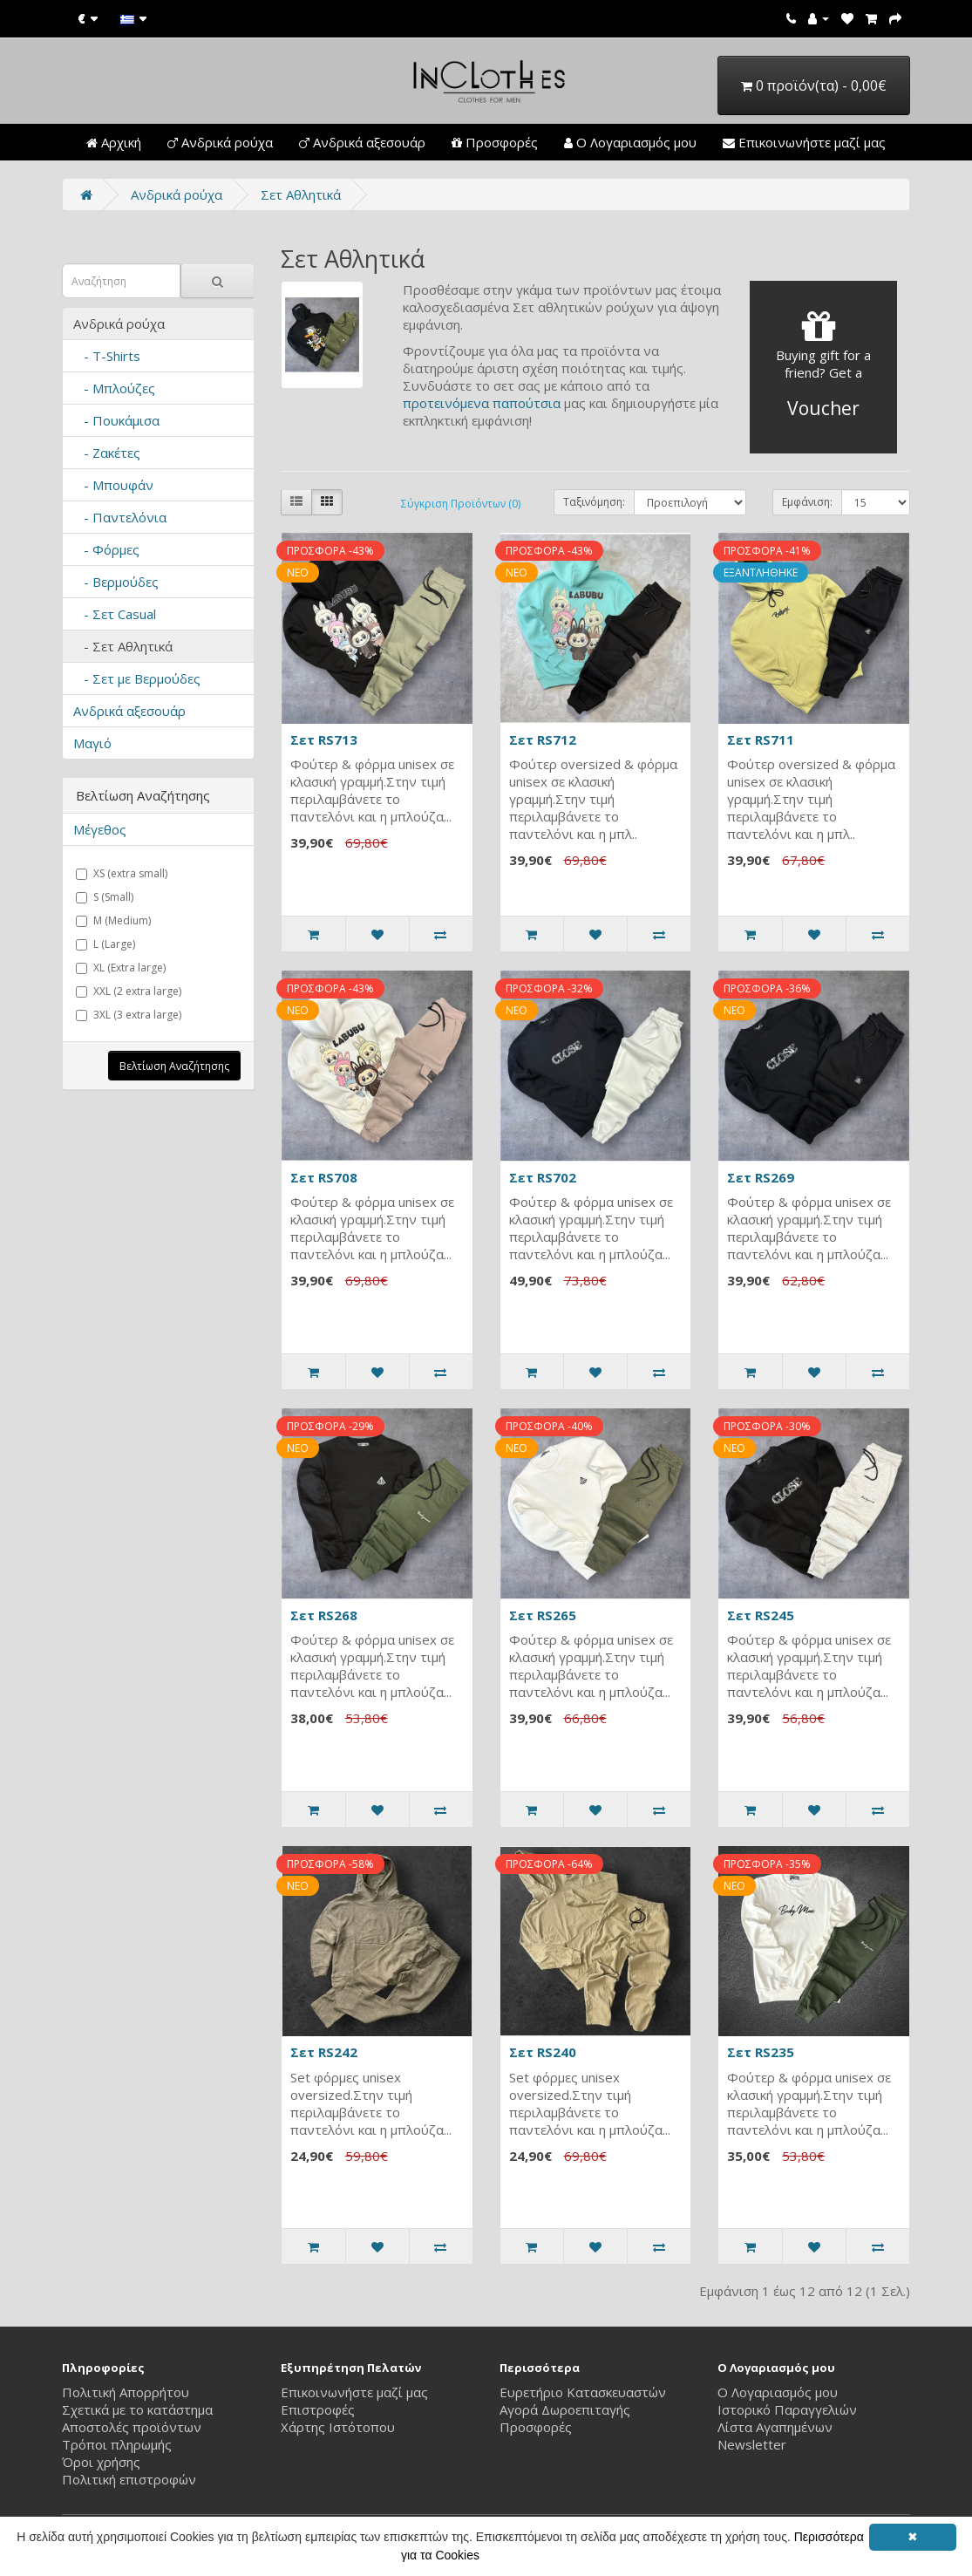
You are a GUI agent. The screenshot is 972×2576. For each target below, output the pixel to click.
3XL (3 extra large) (128, 1014)
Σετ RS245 (760, 1615)
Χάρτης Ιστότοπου (338, 2427)
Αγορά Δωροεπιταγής (565, 2409)
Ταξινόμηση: (594, 501)
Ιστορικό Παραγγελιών (787, 2409)
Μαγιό (92, 743)
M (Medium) (113, 920)
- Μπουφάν (113, 485)
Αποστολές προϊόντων (131, 2427)
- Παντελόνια (120, 517)
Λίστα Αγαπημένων (775, 2427)
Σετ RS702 (542, 1177)
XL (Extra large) (121, 967)
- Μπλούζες (114, 388)
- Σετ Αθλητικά (123, 646)
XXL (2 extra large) (128, 991)
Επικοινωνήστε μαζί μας (804, 142)
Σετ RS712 (542, 739)
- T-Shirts (106, 356)
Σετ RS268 (323, 1615)
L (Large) (105, 944)
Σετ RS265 (542, 1615)
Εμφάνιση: (807, 501)
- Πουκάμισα (116, 420)
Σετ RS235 (760, 2052)
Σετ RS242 (323, 2052)
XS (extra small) (121, 873)
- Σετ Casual (114, 614)
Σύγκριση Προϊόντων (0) (460, 503)
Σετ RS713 (323, 739)
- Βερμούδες (116, 581)
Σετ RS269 (760, 1177)
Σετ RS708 (323, 1177)
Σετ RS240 (542, 2052)
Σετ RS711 (760, 739)
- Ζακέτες (106, 452)
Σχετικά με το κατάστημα (137, 2409)
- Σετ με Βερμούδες (137, 678)
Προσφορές (495, 142)
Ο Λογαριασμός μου (630, 142)
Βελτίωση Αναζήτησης (174, 1066)
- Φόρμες (106, 549)
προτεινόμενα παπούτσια (482, 403)
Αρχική (113, 142)
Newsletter (751, 2444)
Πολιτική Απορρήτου (125, 2392)
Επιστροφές (318, 2409)
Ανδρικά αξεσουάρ (362, 142)
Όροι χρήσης (101, 2461)
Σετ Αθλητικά (301, 194)
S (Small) (104, 896)
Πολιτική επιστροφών (129, 2479)
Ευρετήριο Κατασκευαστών (583, 2392)
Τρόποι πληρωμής (117, 2444)
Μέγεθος (99, 829)
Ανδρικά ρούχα (220, 142)
